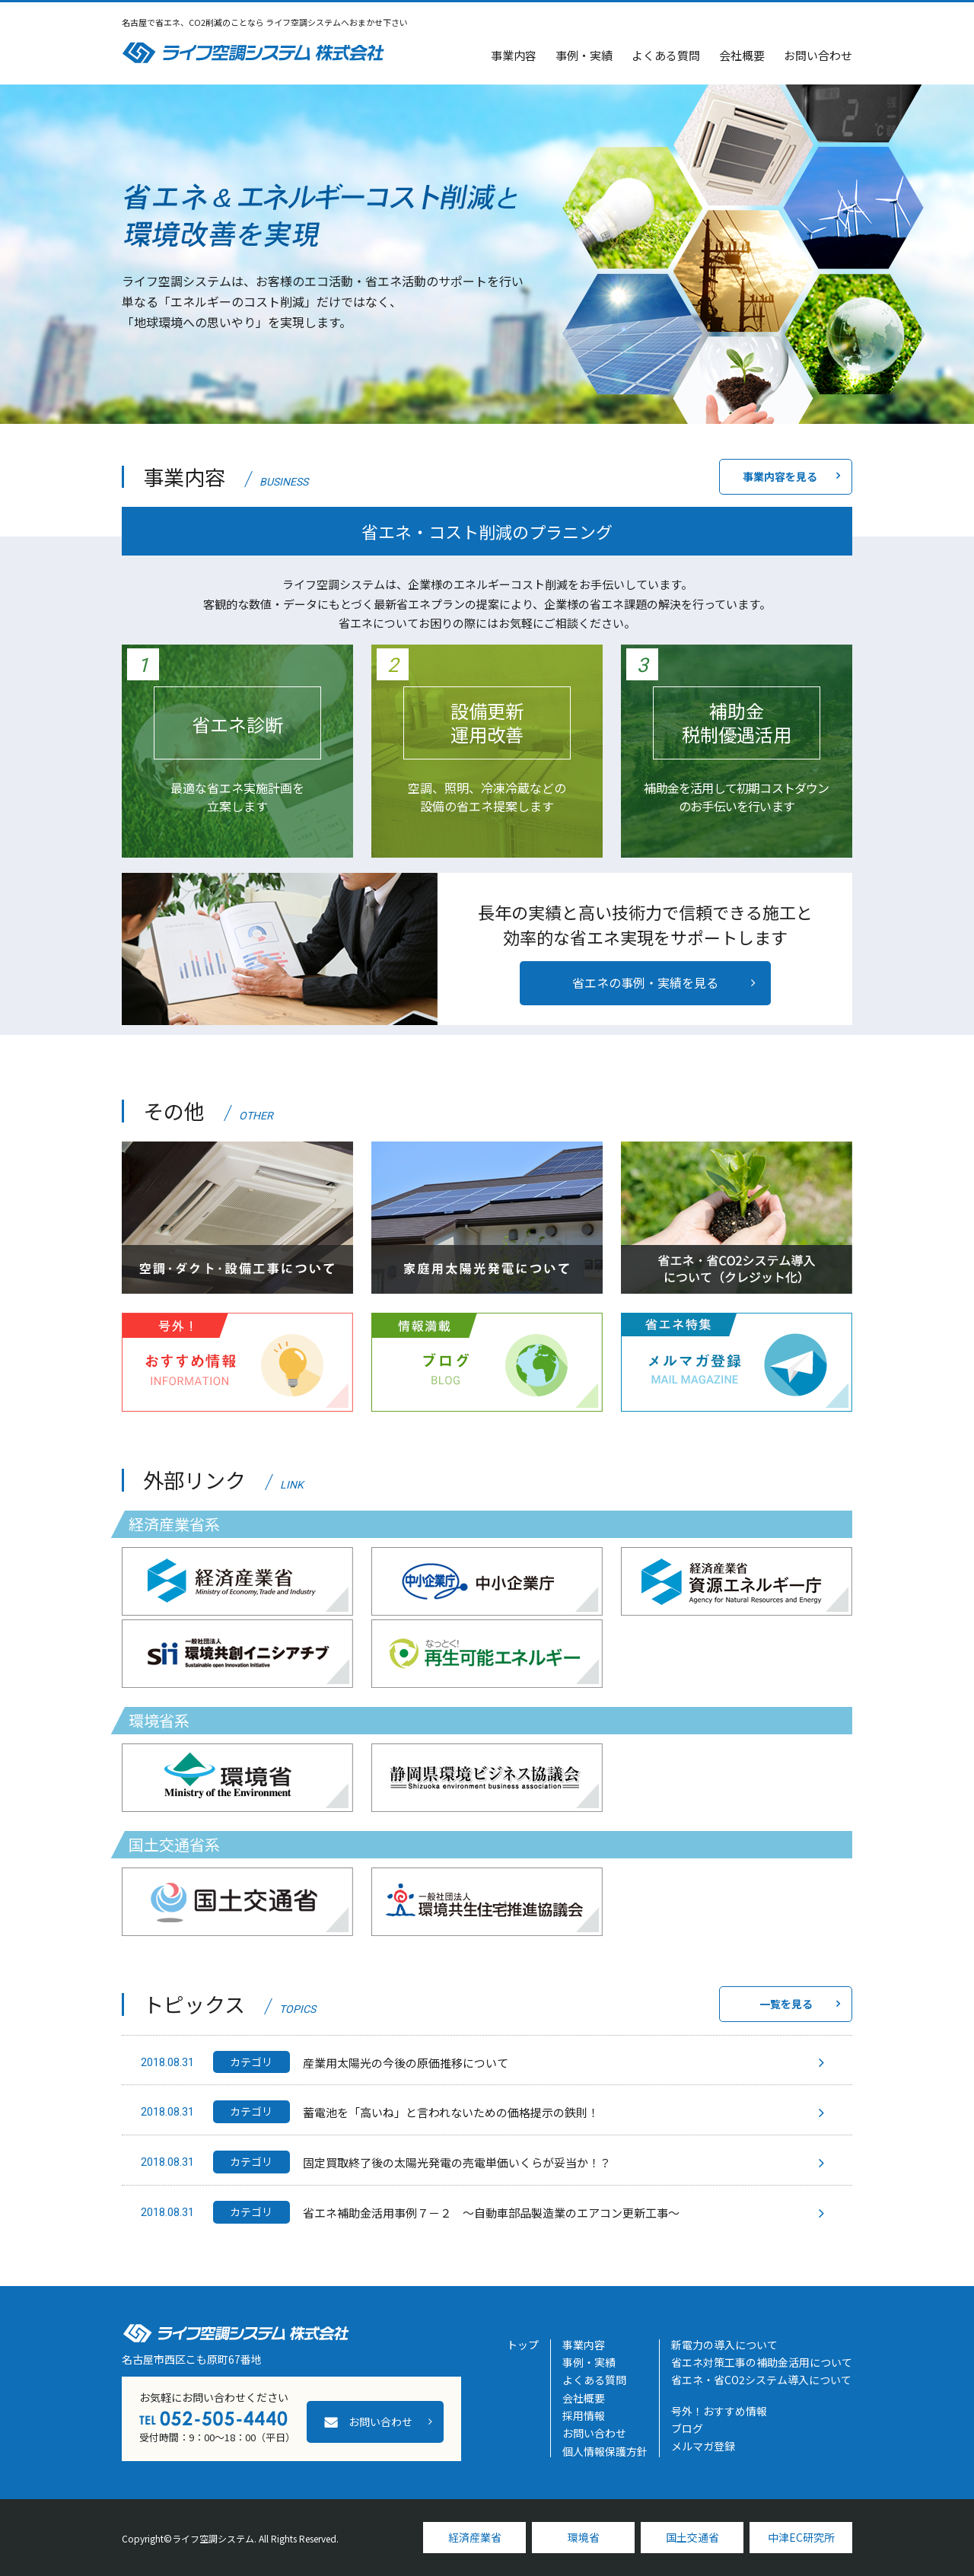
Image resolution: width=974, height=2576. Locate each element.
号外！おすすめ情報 (719, 2410)
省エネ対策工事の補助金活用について (761, 2362)
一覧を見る (786, 2003)
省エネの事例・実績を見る (645, 982)
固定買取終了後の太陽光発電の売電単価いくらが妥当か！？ (457, 2162)
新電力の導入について (724, 2344)
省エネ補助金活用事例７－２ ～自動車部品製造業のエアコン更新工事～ (491, 2213)
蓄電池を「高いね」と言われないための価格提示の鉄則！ (451, 2112)
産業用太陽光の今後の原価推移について (405, 2063)
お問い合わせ (818, 55)
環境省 (584, 2537)
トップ (523, 2344)
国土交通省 (692, 2537)
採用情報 (583, 2415)
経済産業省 (474, 2537)
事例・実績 (584, 55)
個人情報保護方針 (605, 2451)
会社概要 (742, 55)
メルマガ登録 (703, 2445)
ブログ (687, 2428)
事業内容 (513, 55)
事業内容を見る (780, 476)
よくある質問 (666, 55)
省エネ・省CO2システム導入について (761, 2379)
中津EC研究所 (801, 2537)
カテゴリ (251, 2061)
